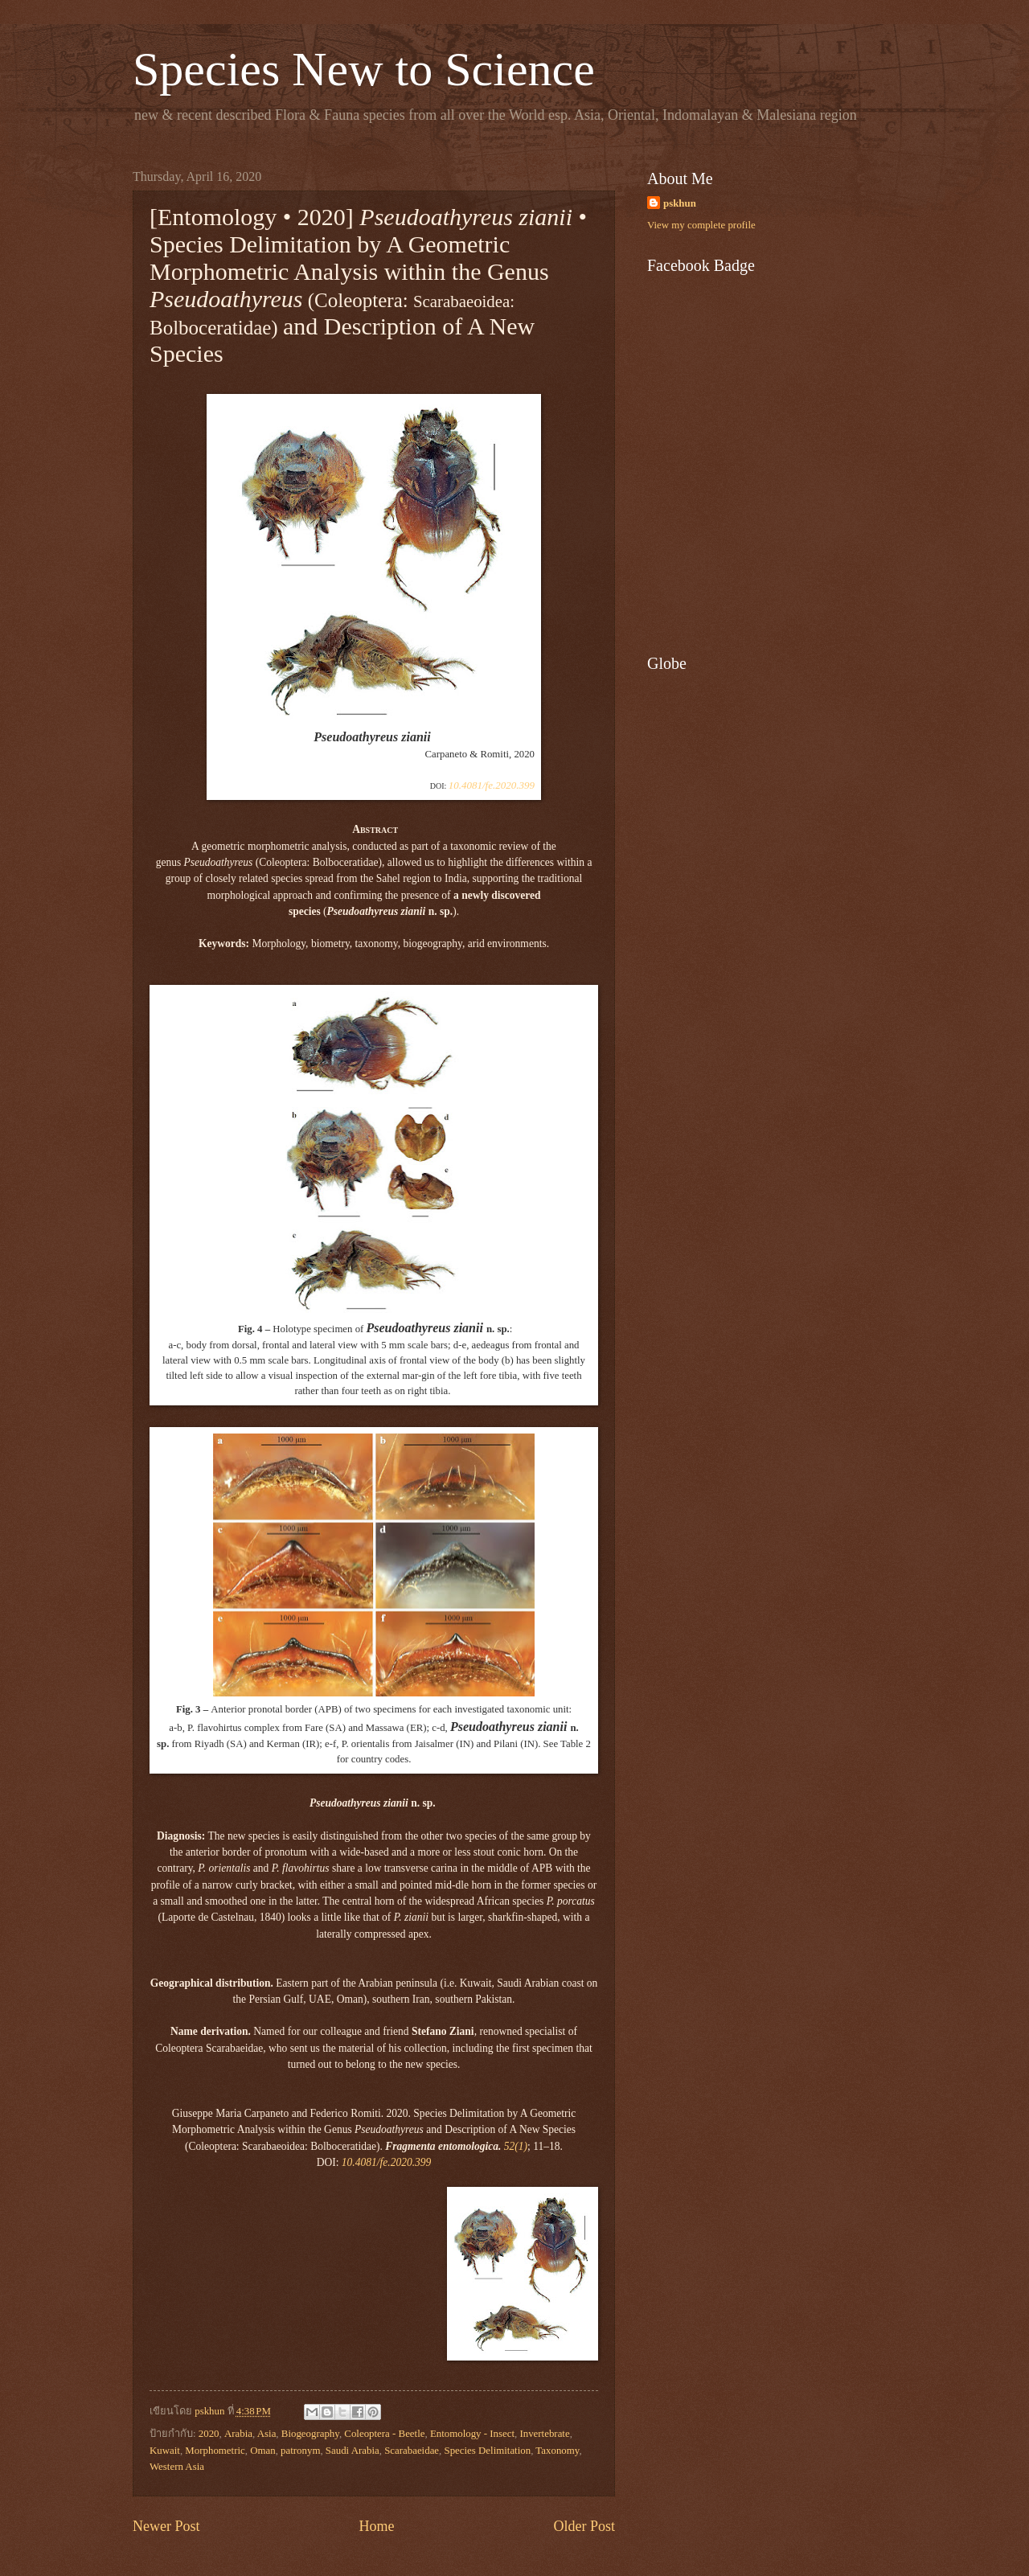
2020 (209, 2433)
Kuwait (165, 2450)
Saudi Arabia (352, 2450)
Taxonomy (557, 2450)
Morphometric (214, 2450)
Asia (267, 2433)
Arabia (238, 2433)
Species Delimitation (488, 2450)
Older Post (584, 2526)
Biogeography (310, 2433)
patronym (300, 2450)
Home (376, 2526)
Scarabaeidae (411, 2450)
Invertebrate (544, 2433)
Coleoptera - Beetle (384, 2433)
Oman (262, 2450)
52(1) (515, 2146)
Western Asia (177, 2466)
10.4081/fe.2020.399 (492, 785)
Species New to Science (364, 69)
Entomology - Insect (472, 2433)
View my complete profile (701, 225)
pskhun (679, 203)
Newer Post (166, 2526)
